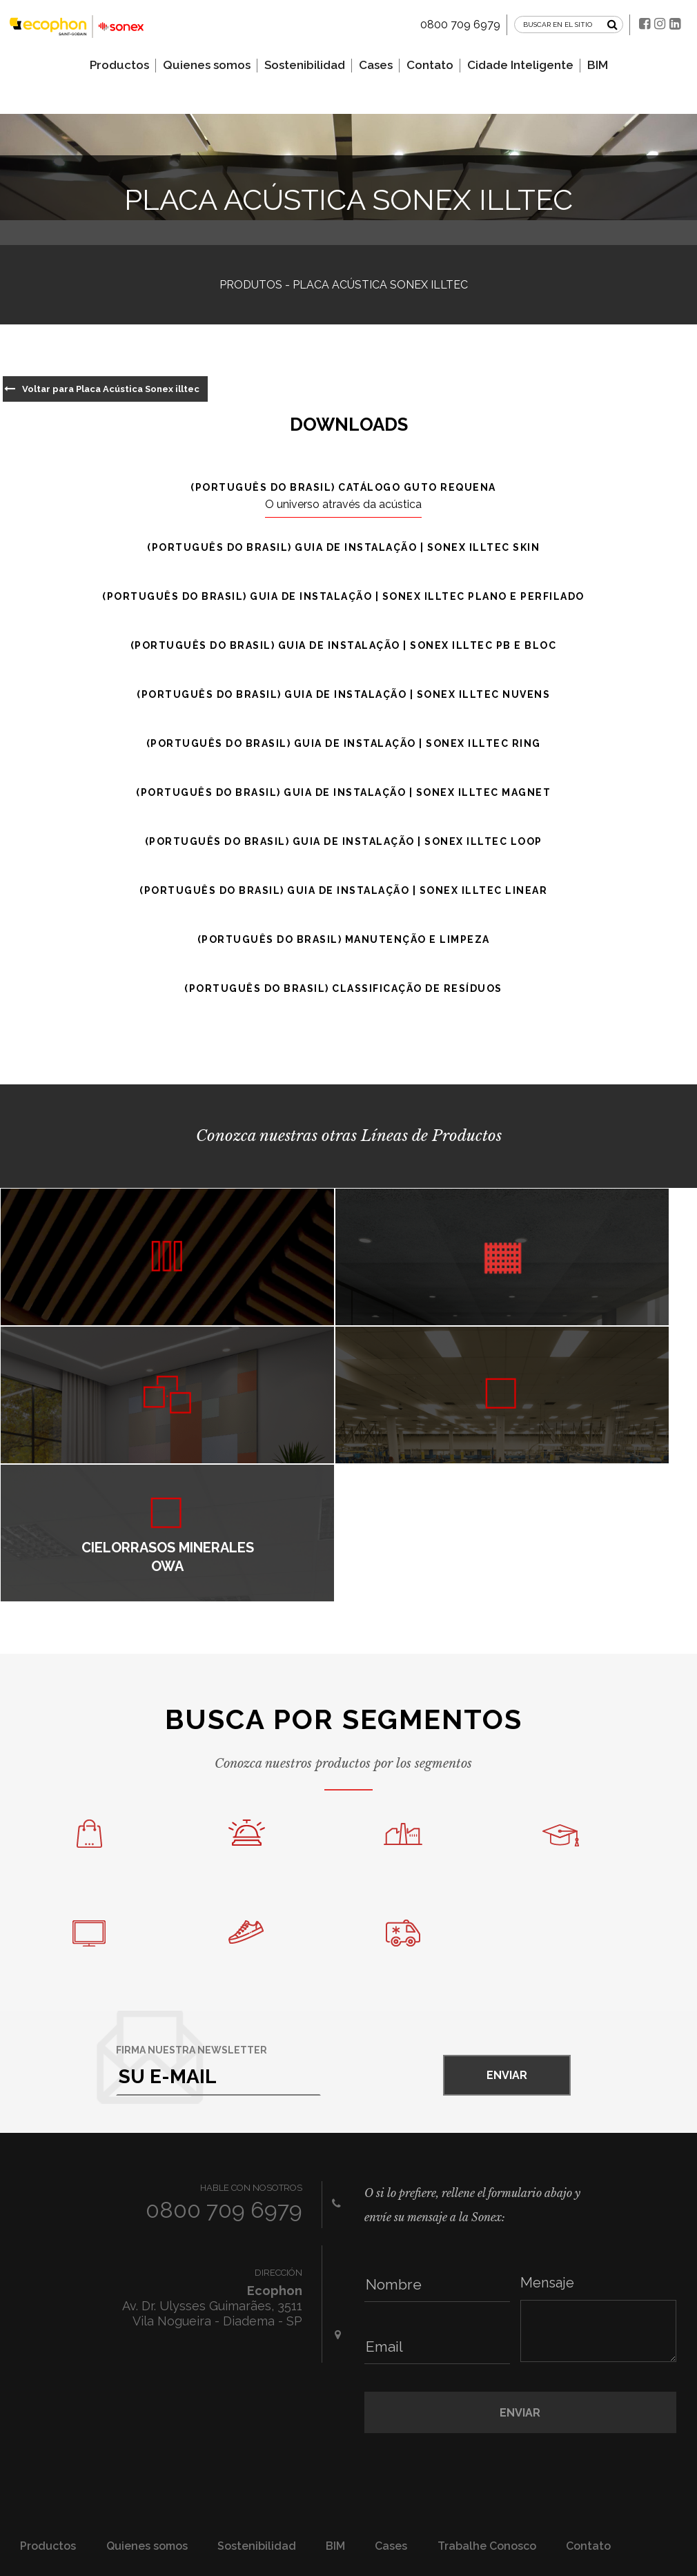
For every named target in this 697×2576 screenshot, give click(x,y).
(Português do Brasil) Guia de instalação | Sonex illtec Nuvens (343, 695)
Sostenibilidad (304, 60)
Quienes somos (207, 60)
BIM (597, 60)
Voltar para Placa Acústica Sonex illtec (108, 389)
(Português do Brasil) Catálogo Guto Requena (343, 487)
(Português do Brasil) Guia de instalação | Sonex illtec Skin (343, 548)
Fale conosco (601, 2442)
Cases (376, 60)
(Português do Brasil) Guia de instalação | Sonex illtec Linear (343, 891)
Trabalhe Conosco (487, 2407)
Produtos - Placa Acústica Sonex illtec (343, 285)
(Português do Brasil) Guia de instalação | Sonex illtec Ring (343, 744)
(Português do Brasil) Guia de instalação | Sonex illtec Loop (343, 842)
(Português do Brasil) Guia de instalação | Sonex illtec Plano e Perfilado (343, 597)
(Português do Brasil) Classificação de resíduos (343, 989)
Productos (119, 60)
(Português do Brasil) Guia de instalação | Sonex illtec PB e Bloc (343, 646)
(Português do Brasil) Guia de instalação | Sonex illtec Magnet (343, 793)
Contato (429, 60)
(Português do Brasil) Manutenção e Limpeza (343, 940)
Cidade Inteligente (520, 60)
